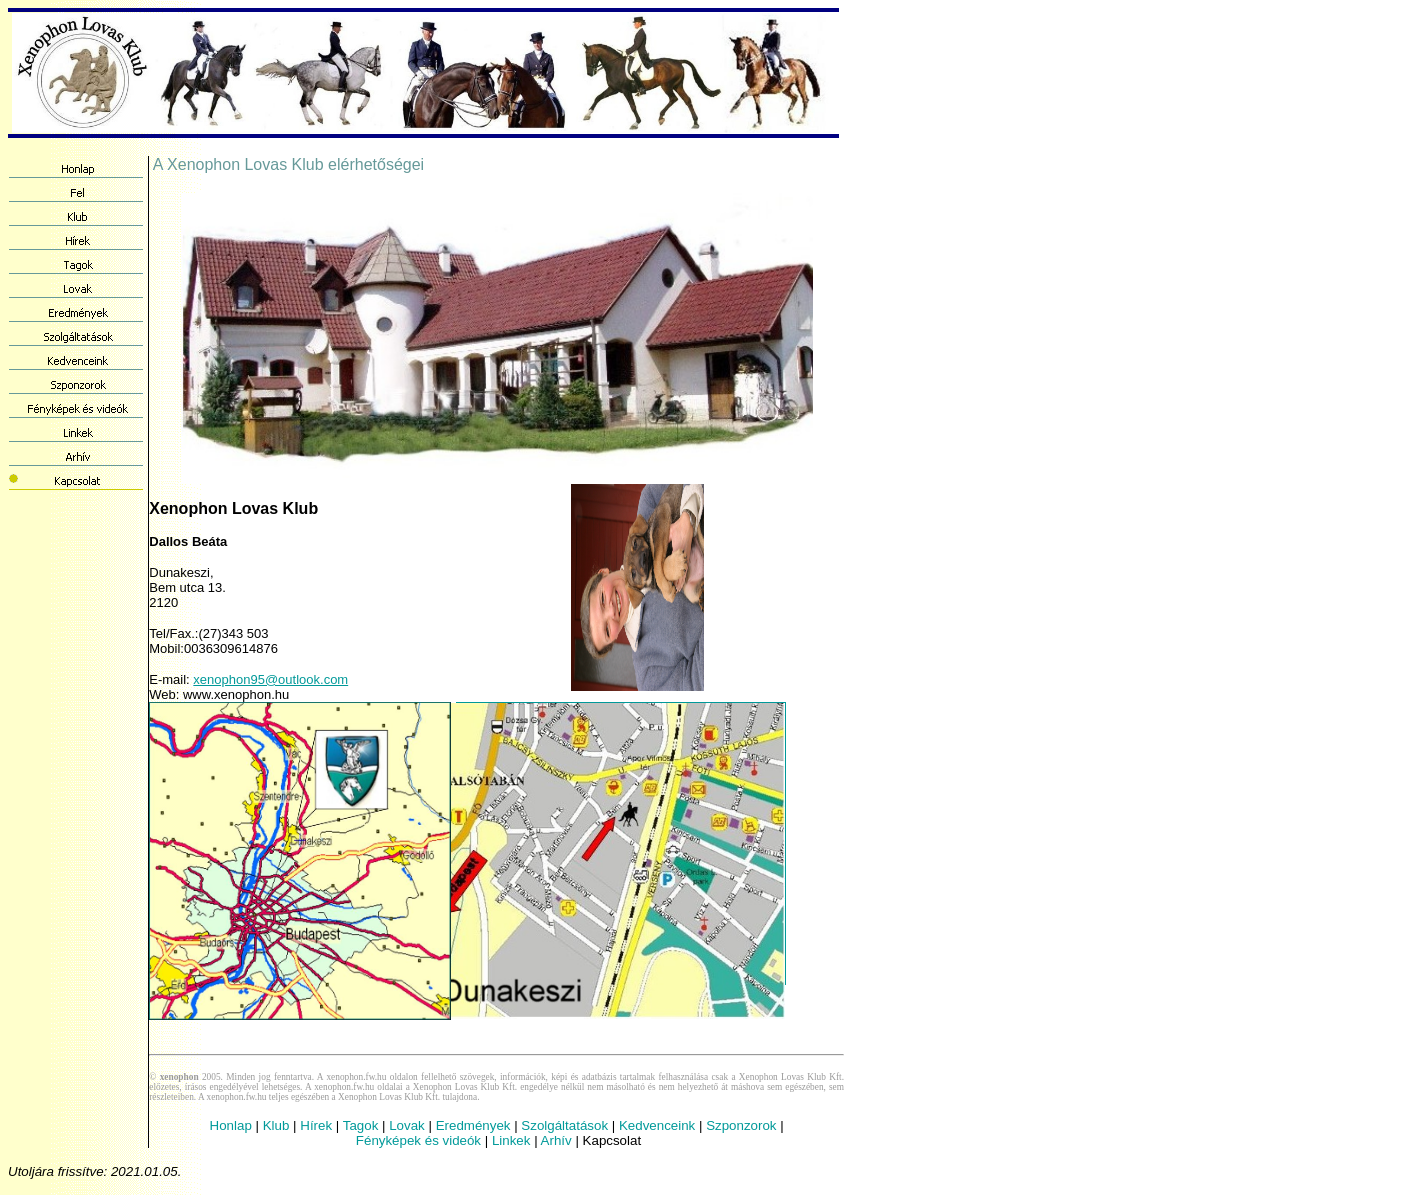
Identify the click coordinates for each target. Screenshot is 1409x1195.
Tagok (361, 1125)
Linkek (511, 1140)
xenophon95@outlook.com (270, 679)
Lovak (407, 1125)
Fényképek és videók (418, 1140)
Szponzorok (741, 1125)
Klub (276, 1125)
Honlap (231, 1125)
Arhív (556, 1140)
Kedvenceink (657, 1125)
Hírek (316, 1125)
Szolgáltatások (564, 1125)
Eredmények (473, 1125)
